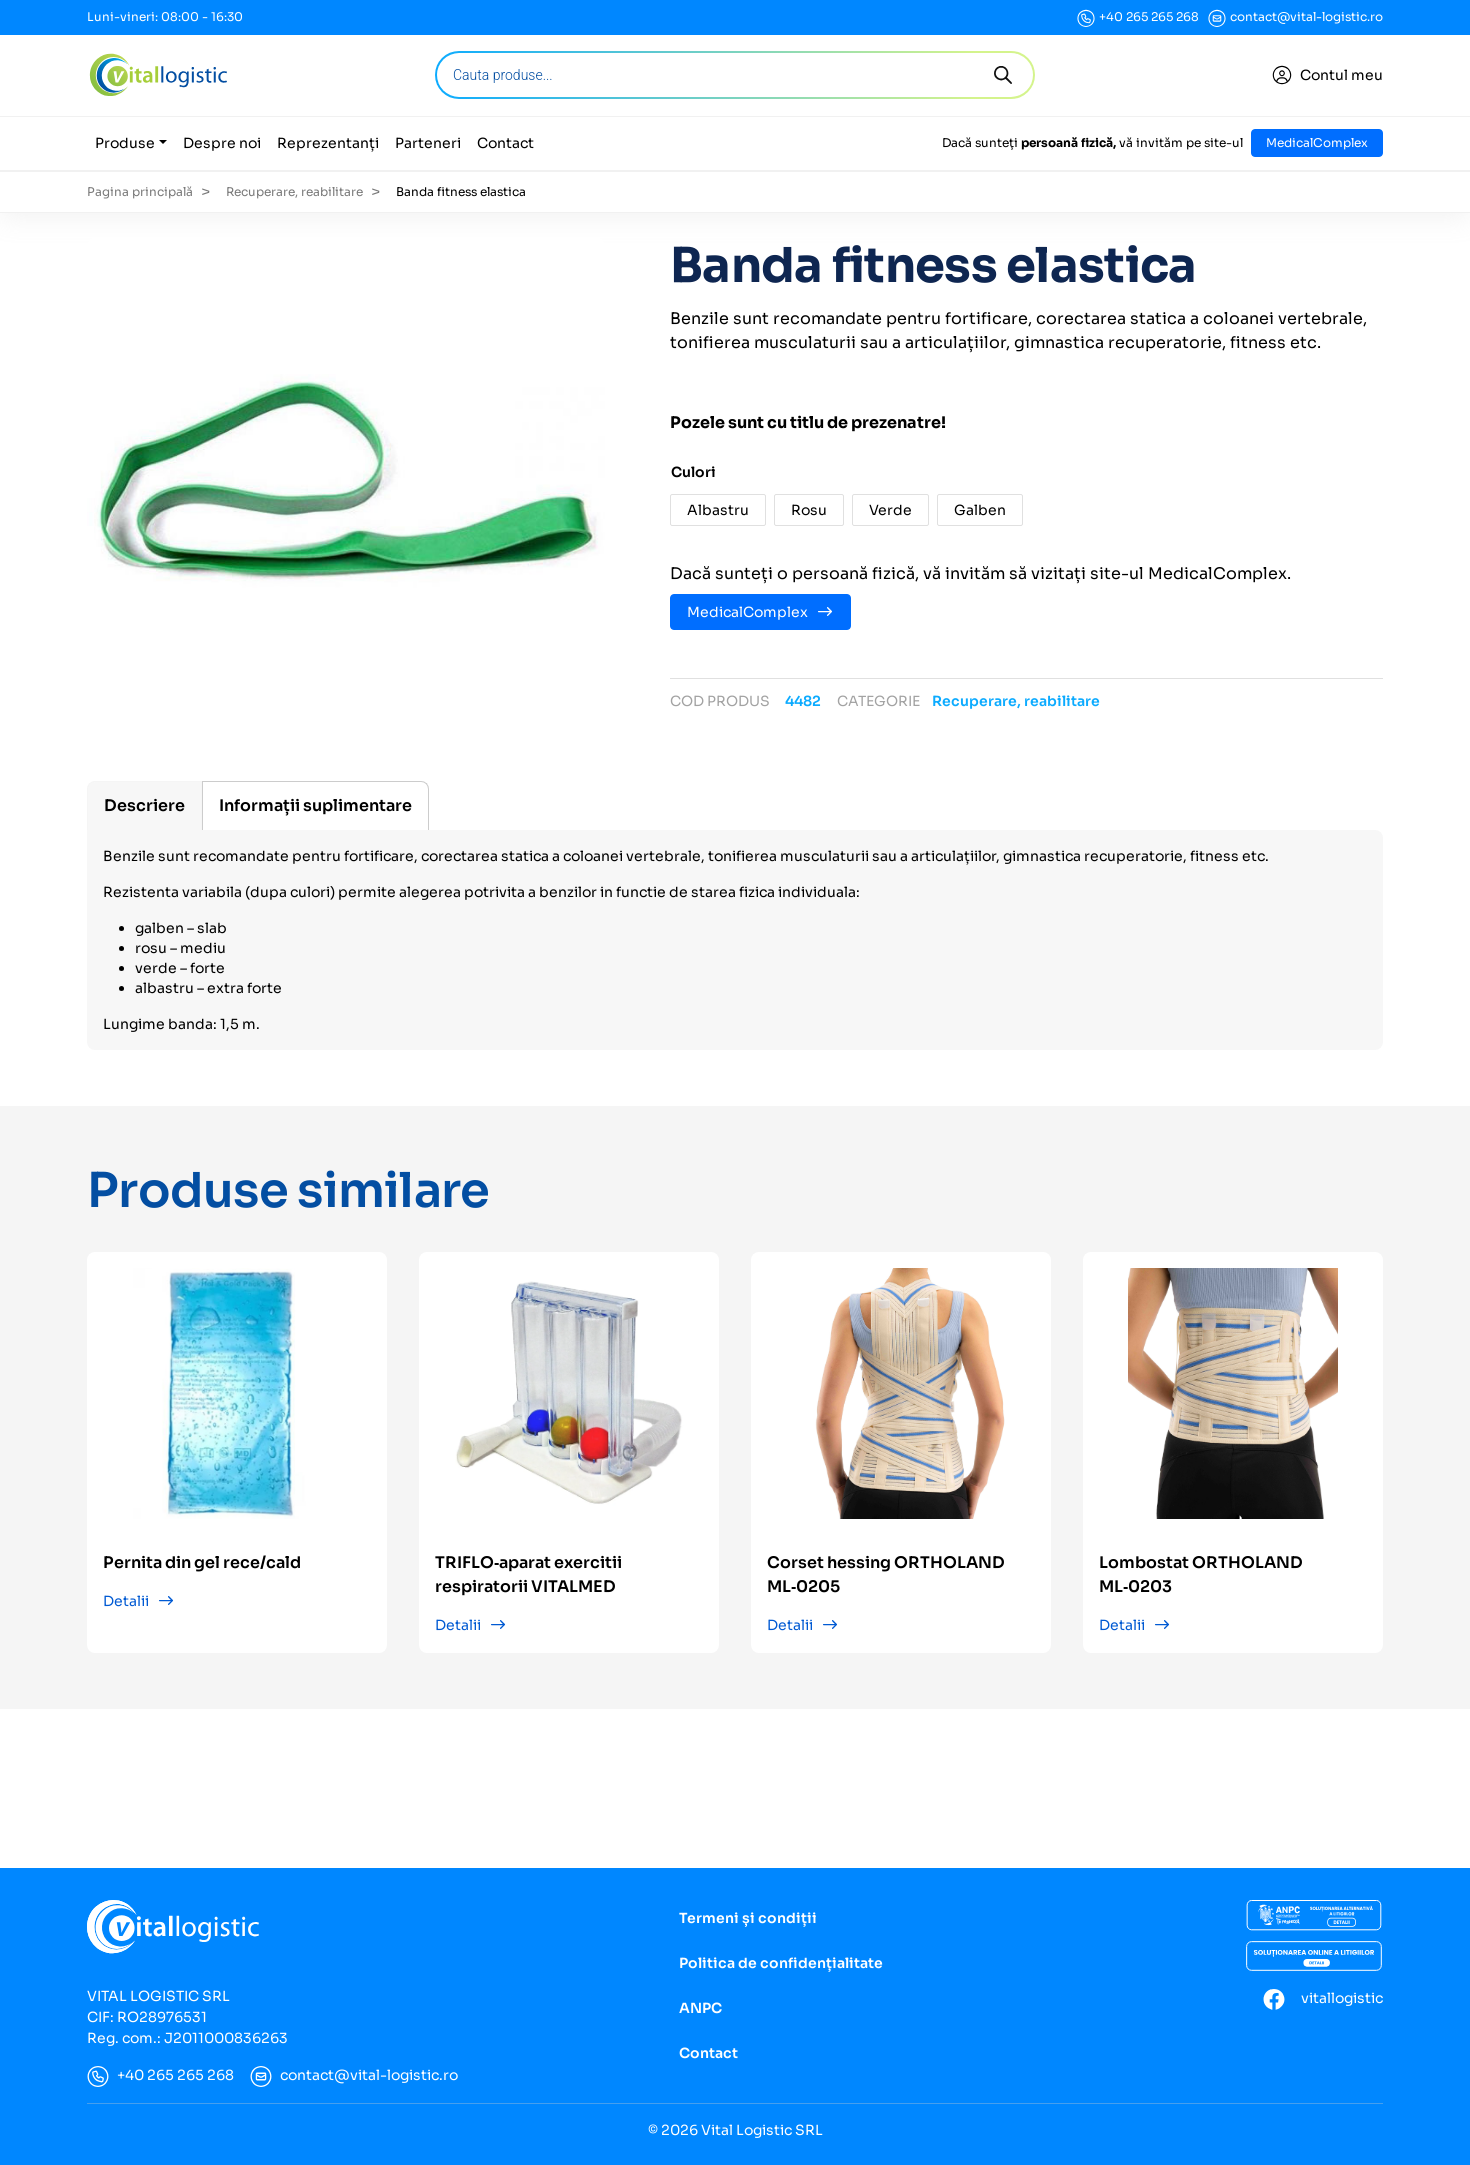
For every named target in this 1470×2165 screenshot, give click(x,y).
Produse (125, 143)
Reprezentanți (328, 143)
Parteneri (428, 143)
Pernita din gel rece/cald (202, 1562)
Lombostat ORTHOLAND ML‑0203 (1201, 1574)
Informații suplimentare (315, 805)
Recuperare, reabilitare (294, 191)
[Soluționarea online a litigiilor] (1314, 1956)
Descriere (144, 805)
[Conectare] (1327, 75)
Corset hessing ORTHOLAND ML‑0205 (886, 1574)
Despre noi (222, 143)
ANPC (700, 2008)
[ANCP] (1314, 1916)
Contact (505, 143)
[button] (718, 510)
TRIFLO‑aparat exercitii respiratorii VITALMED (528, 1574)
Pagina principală (140, 191)
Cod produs (720, 701)
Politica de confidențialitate (781, 1963)
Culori (693, 472)
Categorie (878, 701)
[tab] (144, 805)
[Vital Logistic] (158, 74)
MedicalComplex (1317, 142)
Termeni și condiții (748, 1918)
